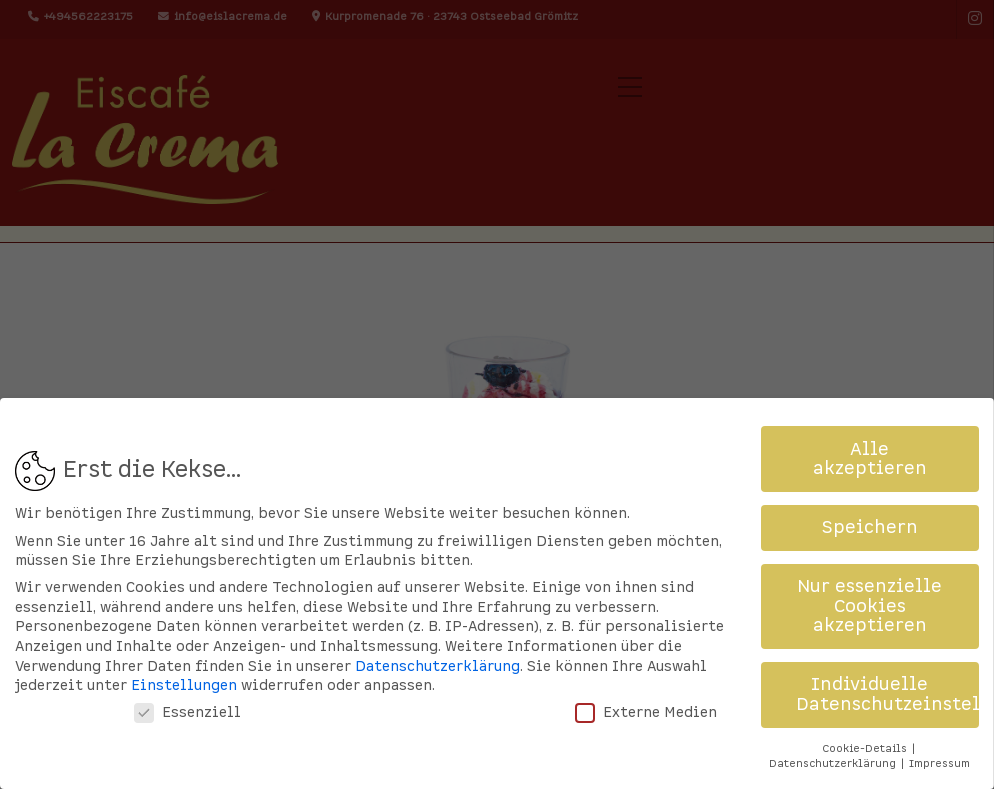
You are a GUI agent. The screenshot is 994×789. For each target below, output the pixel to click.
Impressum (939, 740)
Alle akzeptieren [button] (870, 435)
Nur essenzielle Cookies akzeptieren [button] (869, 583)
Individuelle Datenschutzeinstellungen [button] (888, 671)
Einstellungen (184, 662)
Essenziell (187, 689)
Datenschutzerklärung (437, 642)
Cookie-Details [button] (866, 724)
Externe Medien (646, 689)
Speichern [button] (870, 504)
